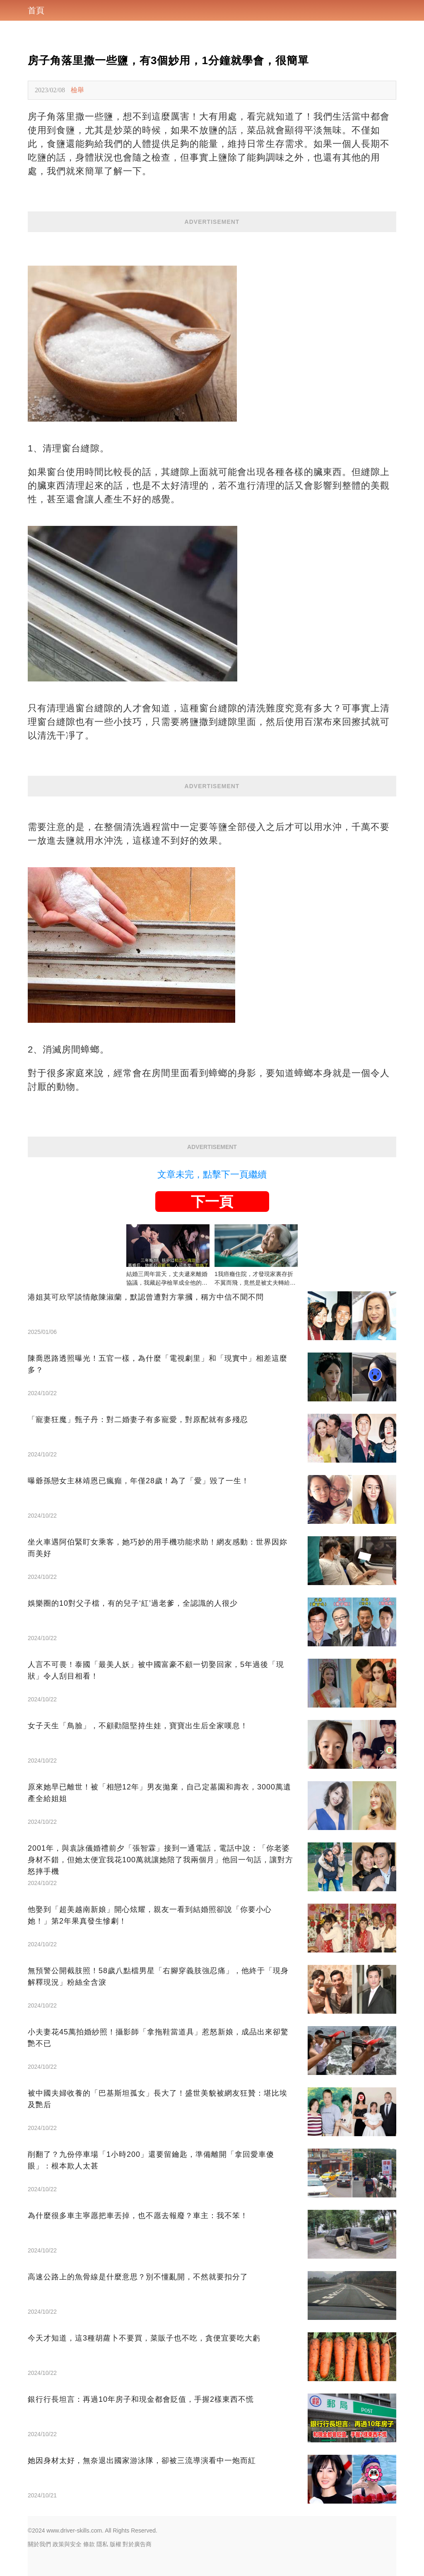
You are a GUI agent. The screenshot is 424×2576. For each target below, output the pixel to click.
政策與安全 (67, 2544)
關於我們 (39, 2544)
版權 (115, 2544)
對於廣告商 (137, 2544)
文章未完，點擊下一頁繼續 (212, 1174)
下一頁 (212, 1201)
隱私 (102, 2544)
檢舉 (77, 90)
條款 (89, 2544)
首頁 (36, 10)
